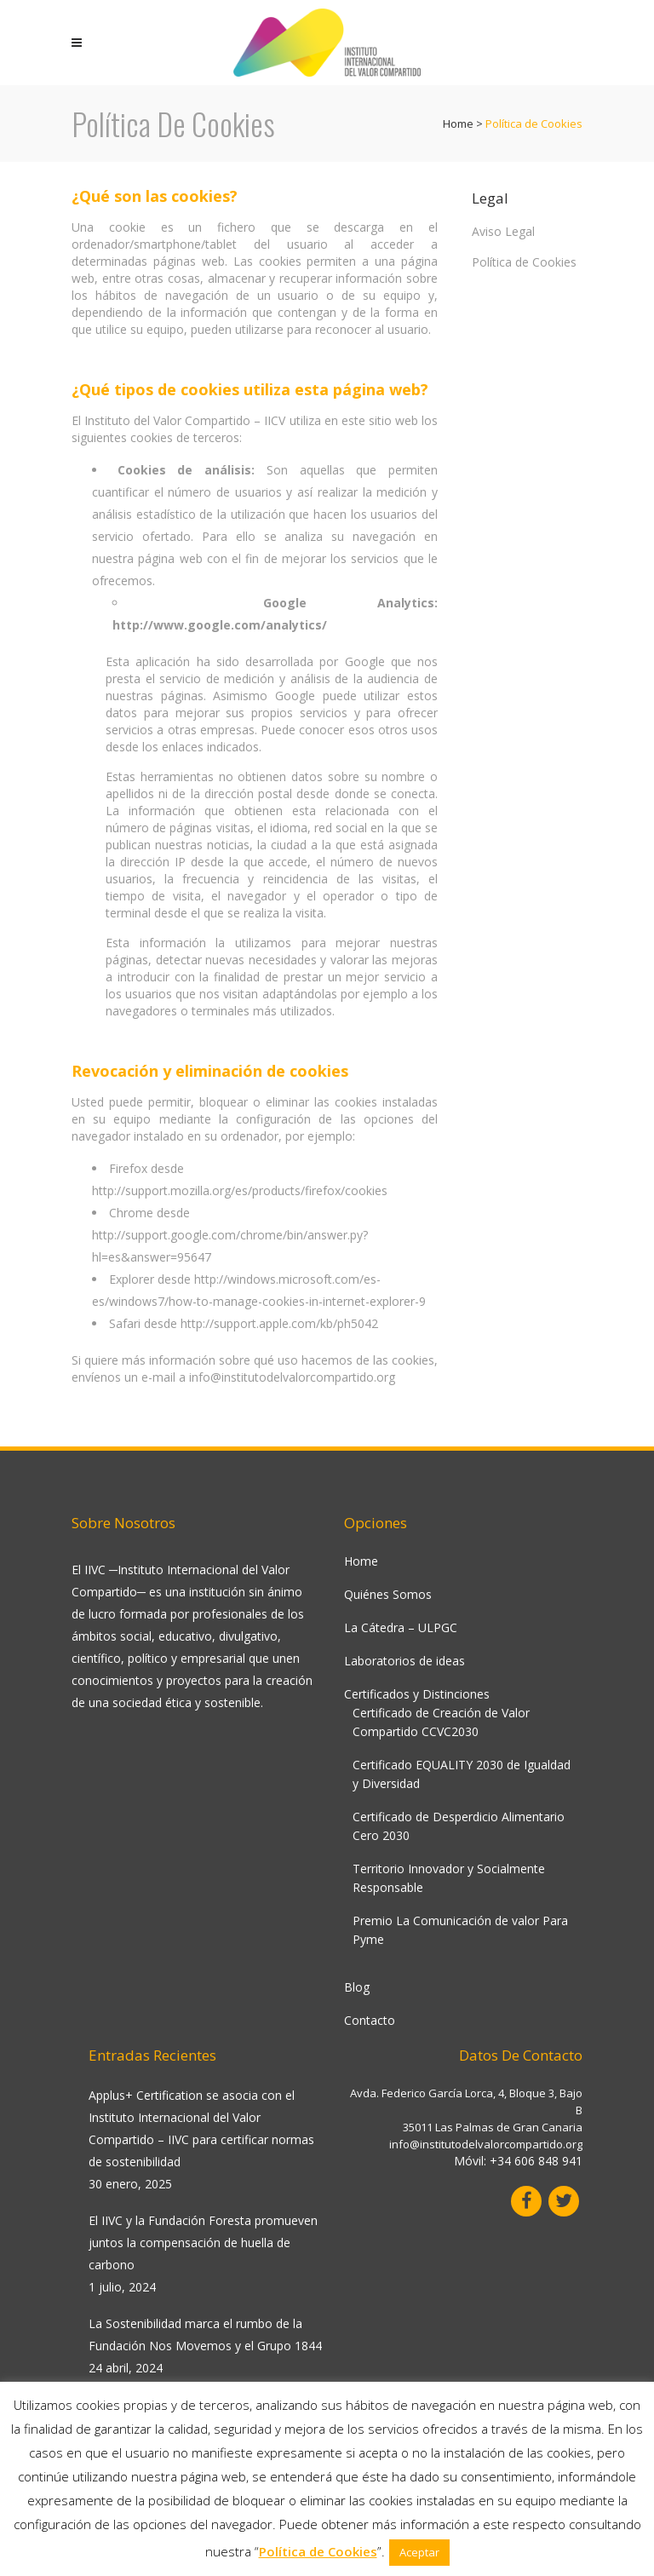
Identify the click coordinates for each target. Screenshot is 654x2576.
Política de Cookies (524, 262)
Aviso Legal (503, 231)
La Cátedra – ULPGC (400, 1627)
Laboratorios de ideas (404, 1661)
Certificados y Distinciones (417, 1694)
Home (458, 123)
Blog (357, 1987)
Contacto (369, 2020)
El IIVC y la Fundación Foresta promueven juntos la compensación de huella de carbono (203, 2242)
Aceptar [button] (419, 2552)
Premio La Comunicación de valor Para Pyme (460, 1929)
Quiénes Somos (388, 1594)
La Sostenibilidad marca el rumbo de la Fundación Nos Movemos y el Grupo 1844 (205, 2334)
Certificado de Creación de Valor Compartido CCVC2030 (441, 1722)
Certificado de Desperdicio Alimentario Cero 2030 (459, 1825)
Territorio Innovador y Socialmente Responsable (449, 1877)
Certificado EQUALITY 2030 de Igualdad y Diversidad (462, 1774)
